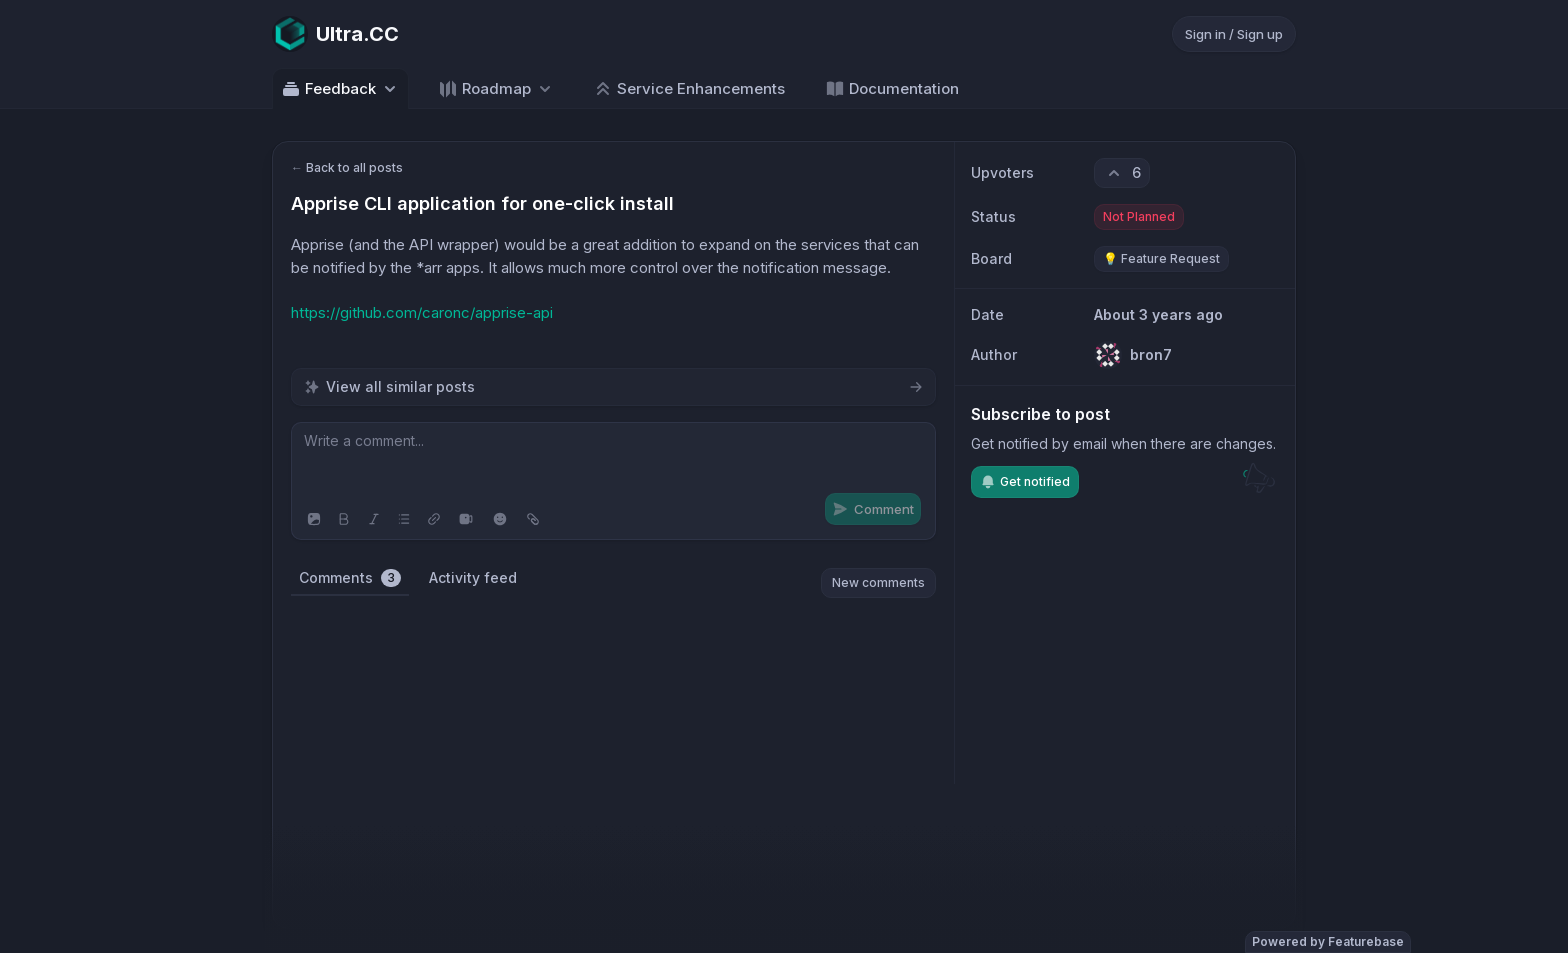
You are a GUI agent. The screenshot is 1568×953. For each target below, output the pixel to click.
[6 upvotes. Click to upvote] (1122, 173)
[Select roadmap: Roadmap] (496, 88)
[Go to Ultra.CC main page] (335, 34)
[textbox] (613, 461)
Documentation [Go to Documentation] (892, 89)
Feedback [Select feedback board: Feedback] (340, 89)
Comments (350, 578)
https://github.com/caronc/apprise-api (422, 312)
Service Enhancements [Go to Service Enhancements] (689, 89)
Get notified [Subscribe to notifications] (1025, 482)
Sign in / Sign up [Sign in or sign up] (1234, 34)
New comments (878, 582)
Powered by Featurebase (1328, 941)
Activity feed (473, 577)
